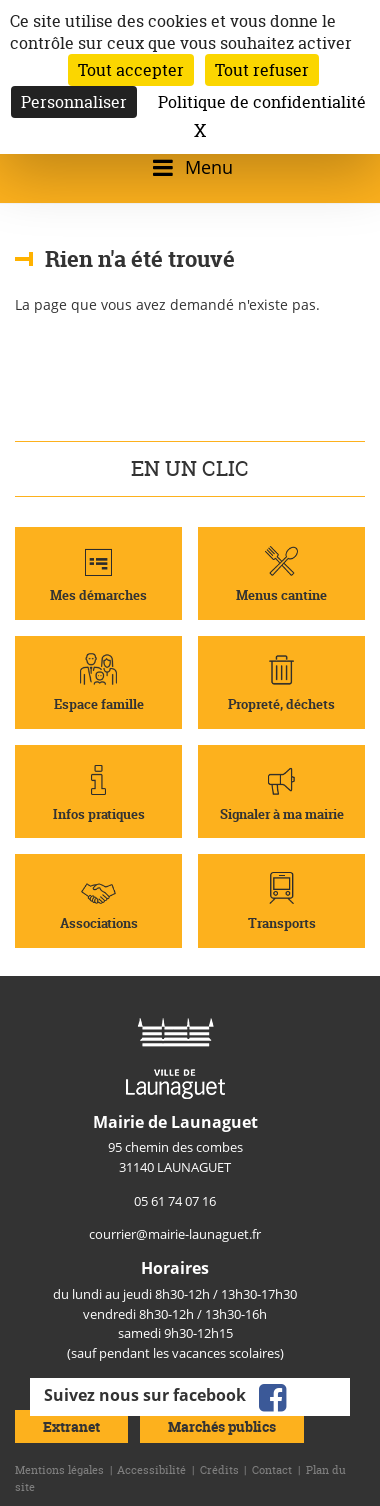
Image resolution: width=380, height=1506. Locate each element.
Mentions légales (59, 1470)
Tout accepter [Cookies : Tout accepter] (131, 70)
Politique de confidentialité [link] (262, 102)
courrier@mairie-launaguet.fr (175, 1234)
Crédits (219, 1470)
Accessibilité (151, 1470)
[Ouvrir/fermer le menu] (189, 167)
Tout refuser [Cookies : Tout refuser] (262, 70)
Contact (272, 1470)
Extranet (71, 1426)
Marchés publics (222, 1426)
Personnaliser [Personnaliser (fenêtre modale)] (74, 102)
